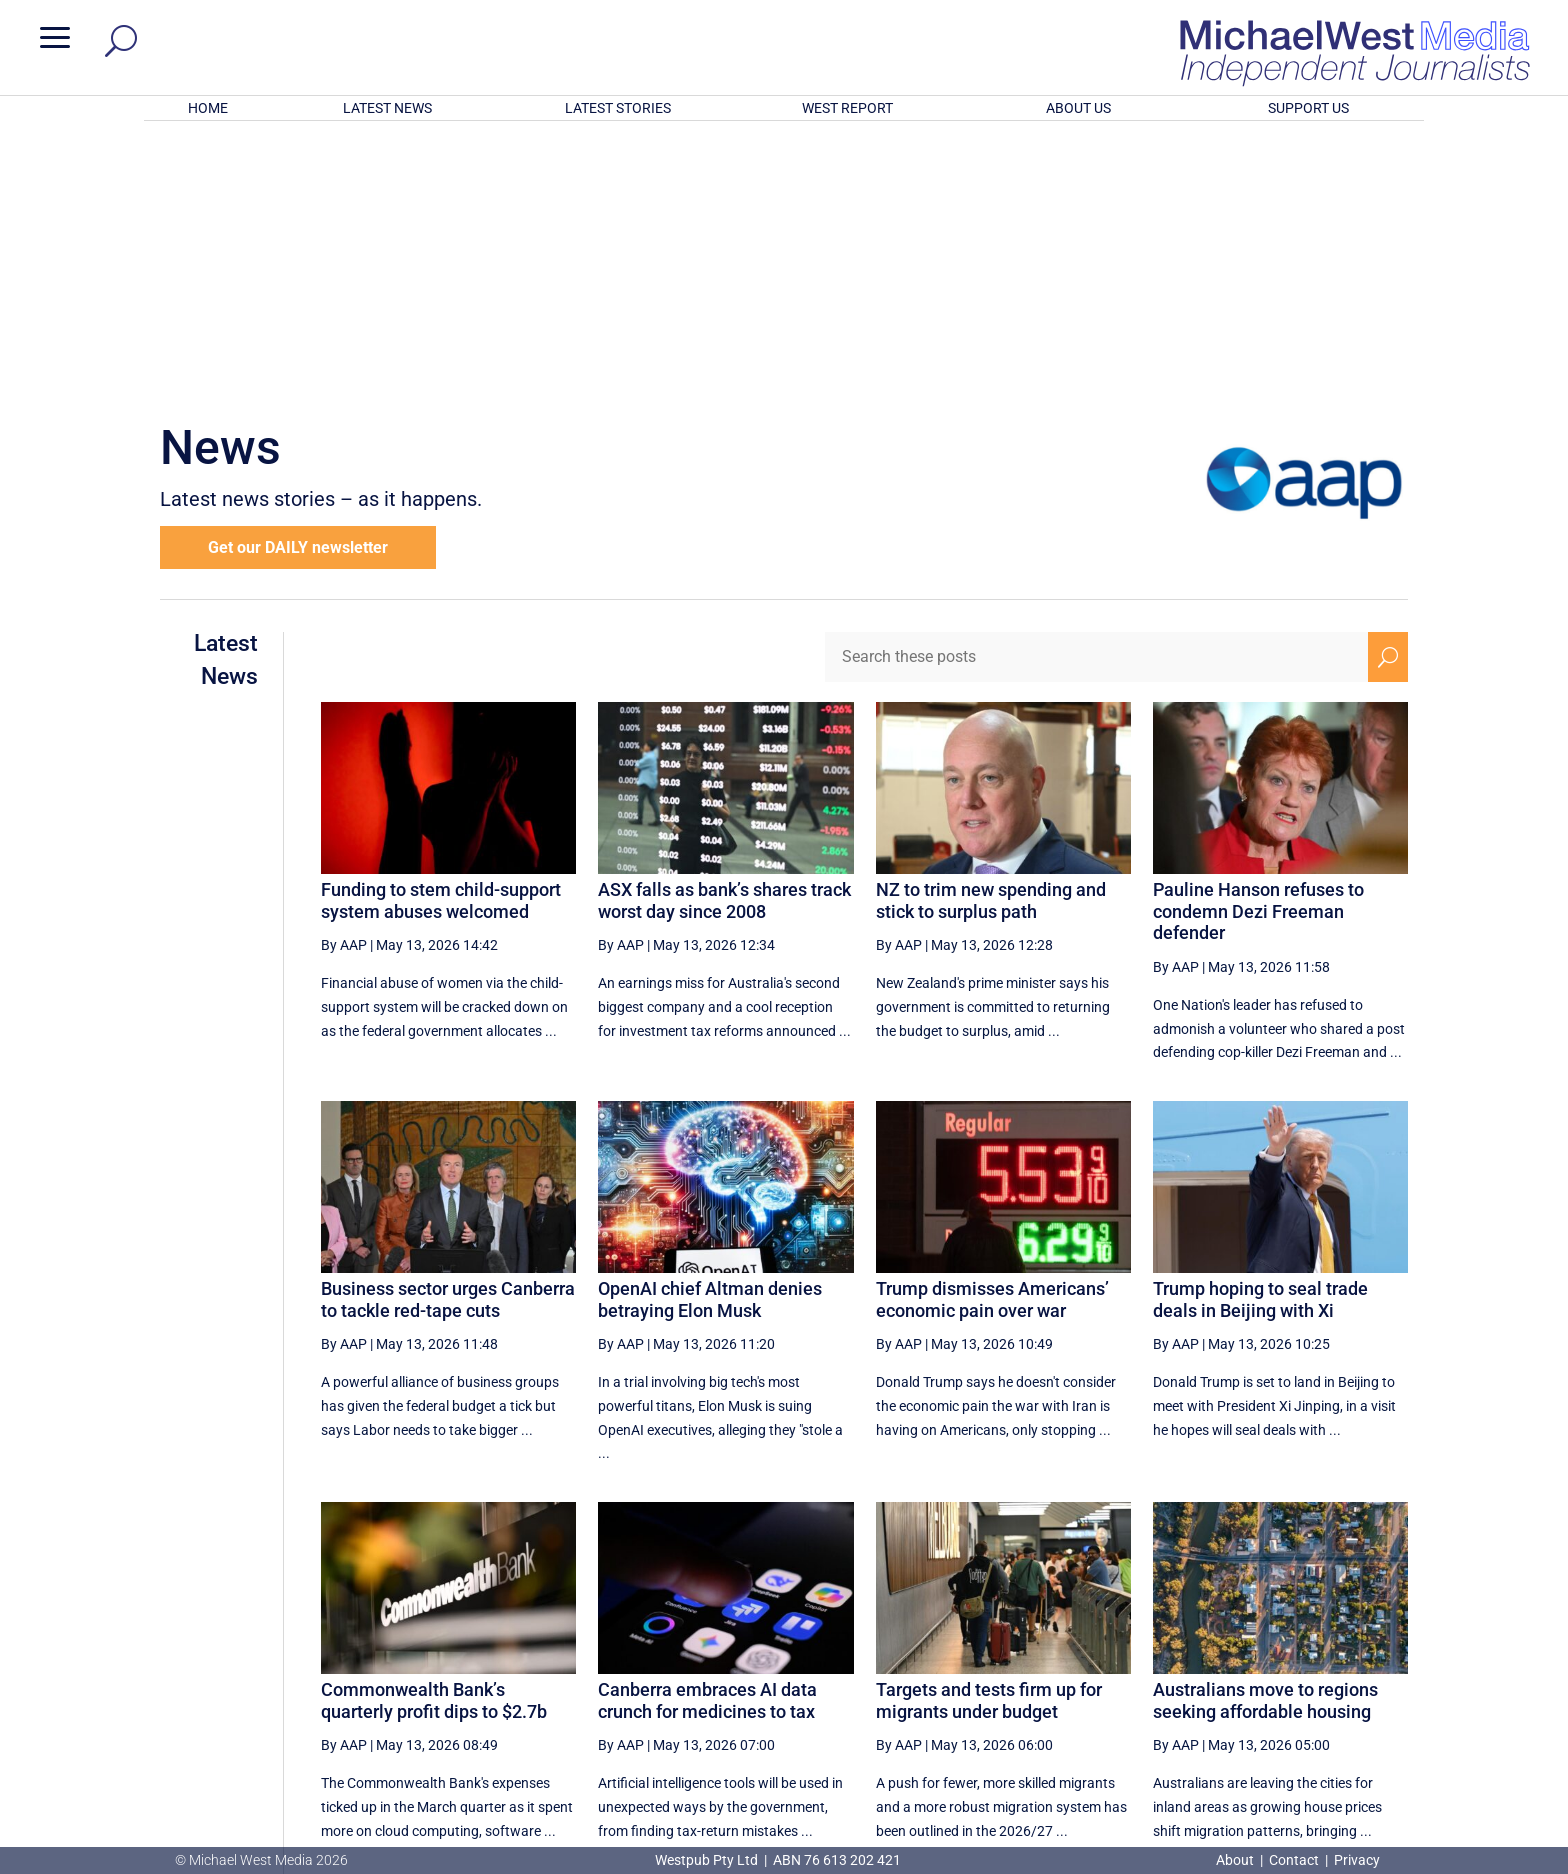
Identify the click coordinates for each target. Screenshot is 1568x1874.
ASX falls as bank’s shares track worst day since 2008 (724, 638)
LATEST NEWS (387, 108)
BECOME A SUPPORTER (1462, 1734)
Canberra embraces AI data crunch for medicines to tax (707, 1438)
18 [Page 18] (1042, 1657)
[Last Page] (1386, 1656)
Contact (1294, 1860)
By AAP (344, 683)
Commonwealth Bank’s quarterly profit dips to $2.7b (434, 1438)
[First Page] (902, 1656)
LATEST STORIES (618, 108)
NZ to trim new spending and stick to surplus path (991, 638)
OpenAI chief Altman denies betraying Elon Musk (710, 1037)
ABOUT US (1078, 108)
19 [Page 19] (1093, 1657)
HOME (208, 108)
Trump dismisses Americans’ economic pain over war (992, 1037)
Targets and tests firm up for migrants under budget (989, 1438)
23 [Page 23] (1295, 1657)
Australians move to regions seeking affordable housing (1265, 1438)
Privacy (1357, 1860)
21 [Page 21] (1194, 1657)
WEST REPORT (847, 108)
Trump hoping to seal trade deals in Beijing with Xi (1260, 1037)
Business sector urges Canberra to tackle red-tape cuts (448, 1037)
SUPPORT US (1308, 108)
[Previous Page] (945, 1656)
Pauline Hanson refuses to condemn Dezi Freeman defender (1258, 649)
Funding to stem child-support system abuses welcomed (441, 638)
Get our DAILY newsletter (298, 285)
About (1236, 1860)
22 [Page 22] (1245, 1657)
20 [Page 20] (1144, 1657)
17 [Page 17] (992, 1657)
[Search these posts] (1097, 395)
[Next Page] (1341, 1656)
